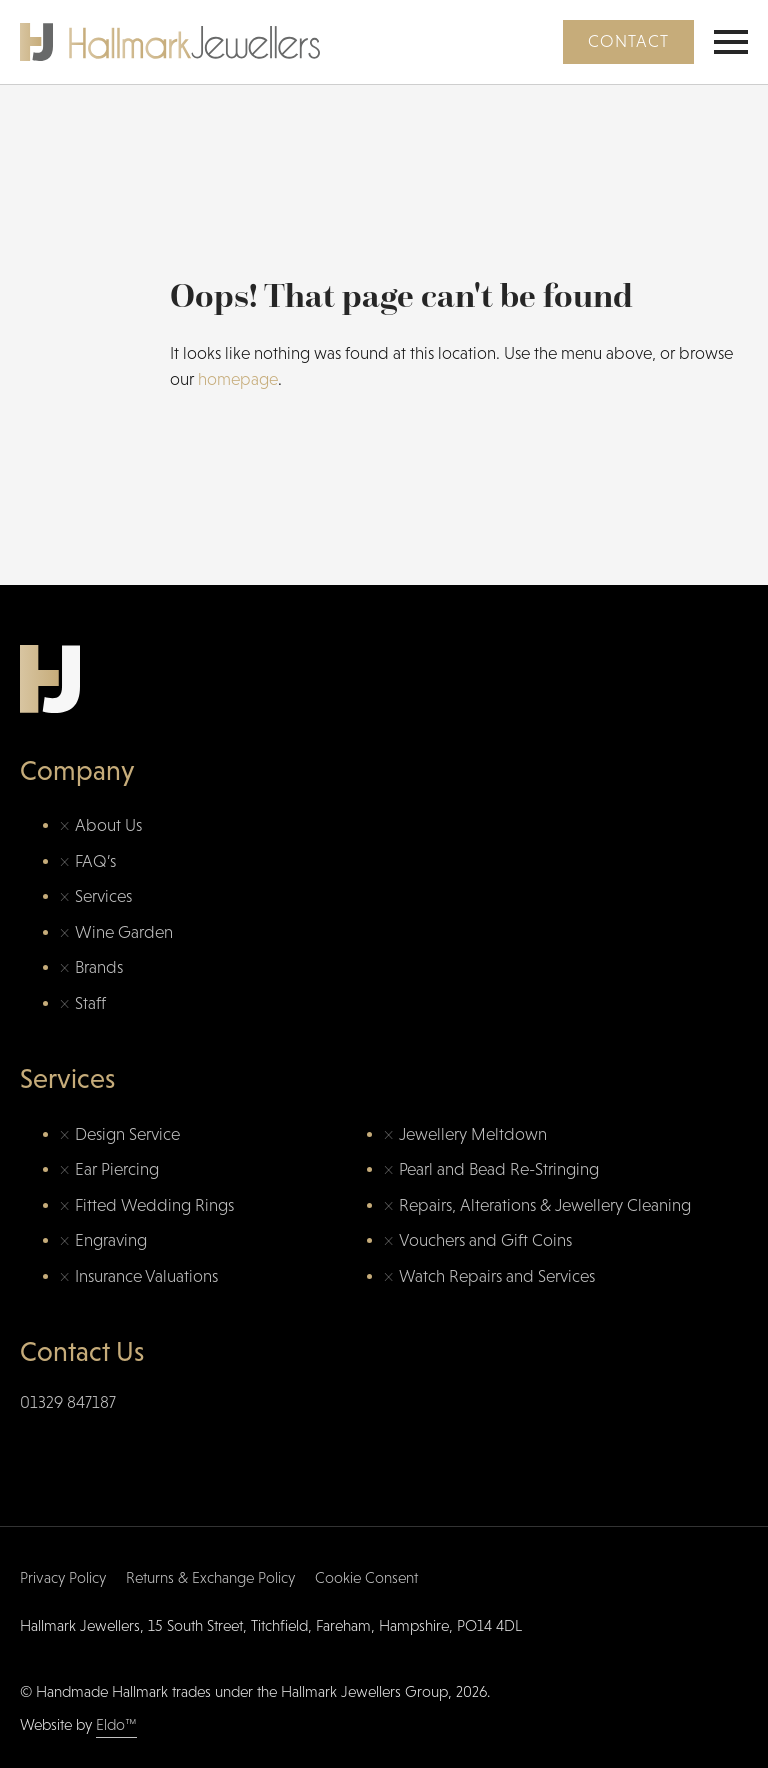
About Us (108, 825)
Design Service (127, 1134)
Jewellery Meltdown (473, 1134)
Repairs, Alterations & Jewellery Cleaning (545, 1205)
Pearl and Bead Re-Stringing (499, 1169)
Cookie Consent (366, 1577)
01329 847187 (68, 1402)
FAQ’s (95, 861)
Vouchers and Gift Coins (485, 1240)
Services (103, 896)
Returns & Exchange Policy (210, 1577)
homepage (238, 379)
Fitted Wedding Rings (154, 1205)
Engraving (111, 1240)
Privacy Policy (63, 1577)
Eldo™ (116, 1724)
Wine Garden (124, 932)
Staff (90, 1003)
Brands (99, 967)
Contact (628, 41)
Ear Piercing (117, 1169)
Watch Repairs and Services (497, 1276)
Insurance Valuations (146, 1276)
